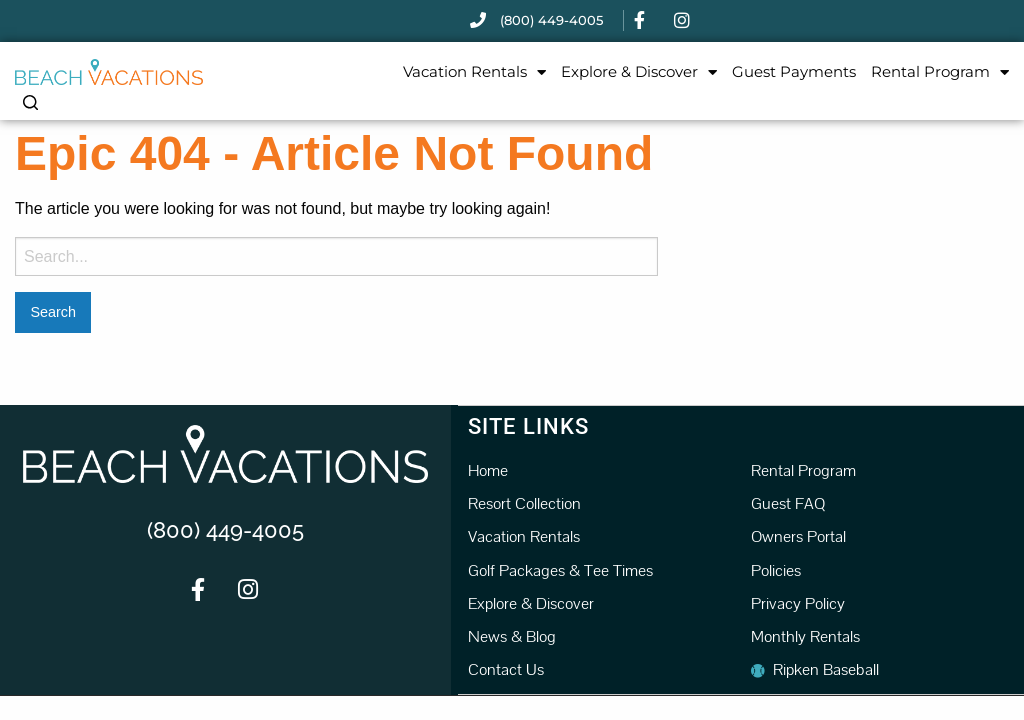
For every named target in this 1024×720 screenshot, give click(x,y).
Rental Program (940, 72)
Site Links (529, 425)
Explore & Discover (639, 72)
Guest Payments (794, 71)
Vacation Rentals (474, 72)
